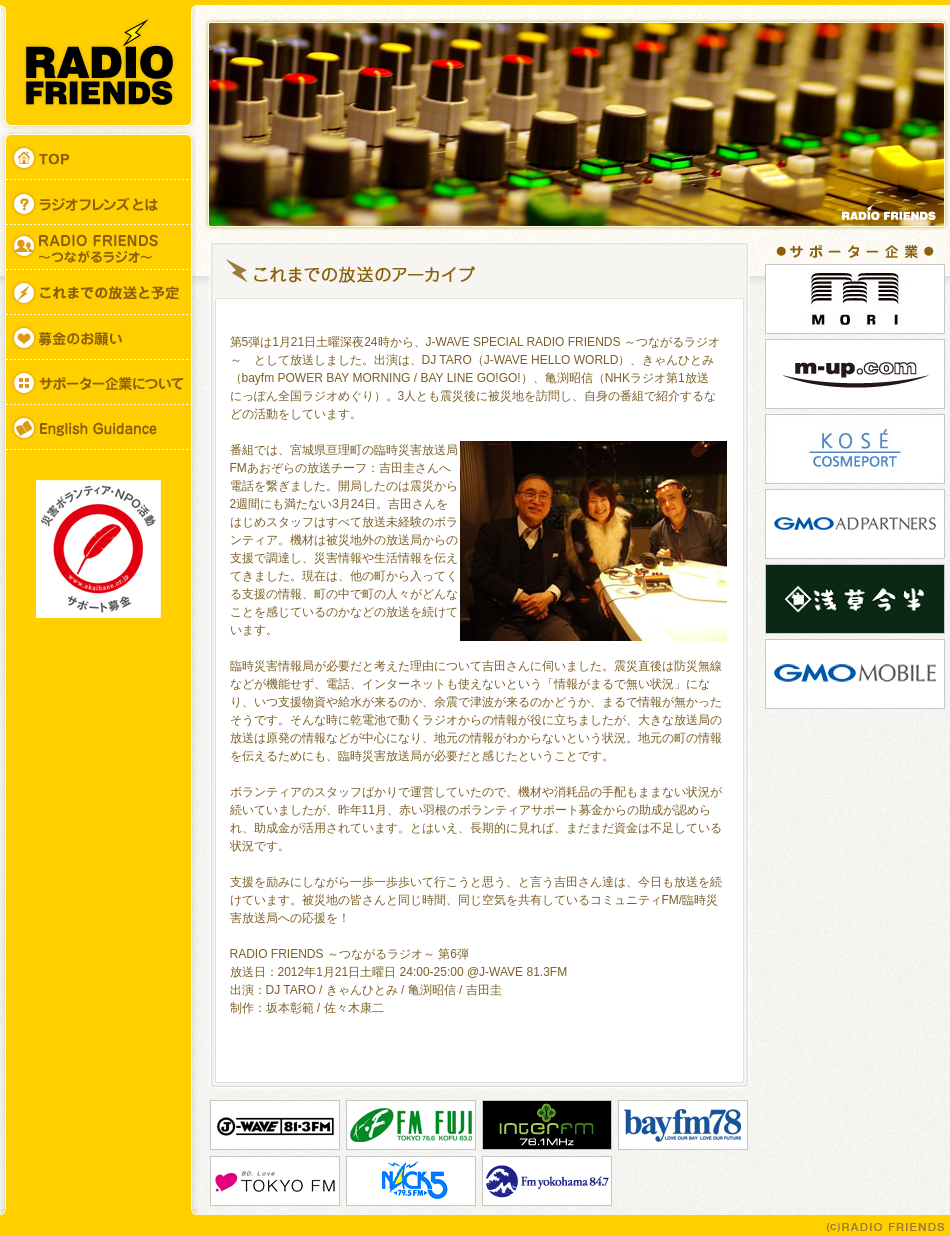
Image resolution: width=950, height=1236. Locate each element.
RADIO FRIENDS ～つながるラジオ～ (98, 247)
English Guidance (98, 427)
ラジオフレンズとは (98, 202)
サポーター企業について (98, 382)
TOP (98, 155)
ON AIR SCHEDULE (98, 292)
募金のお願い (98, 337)
